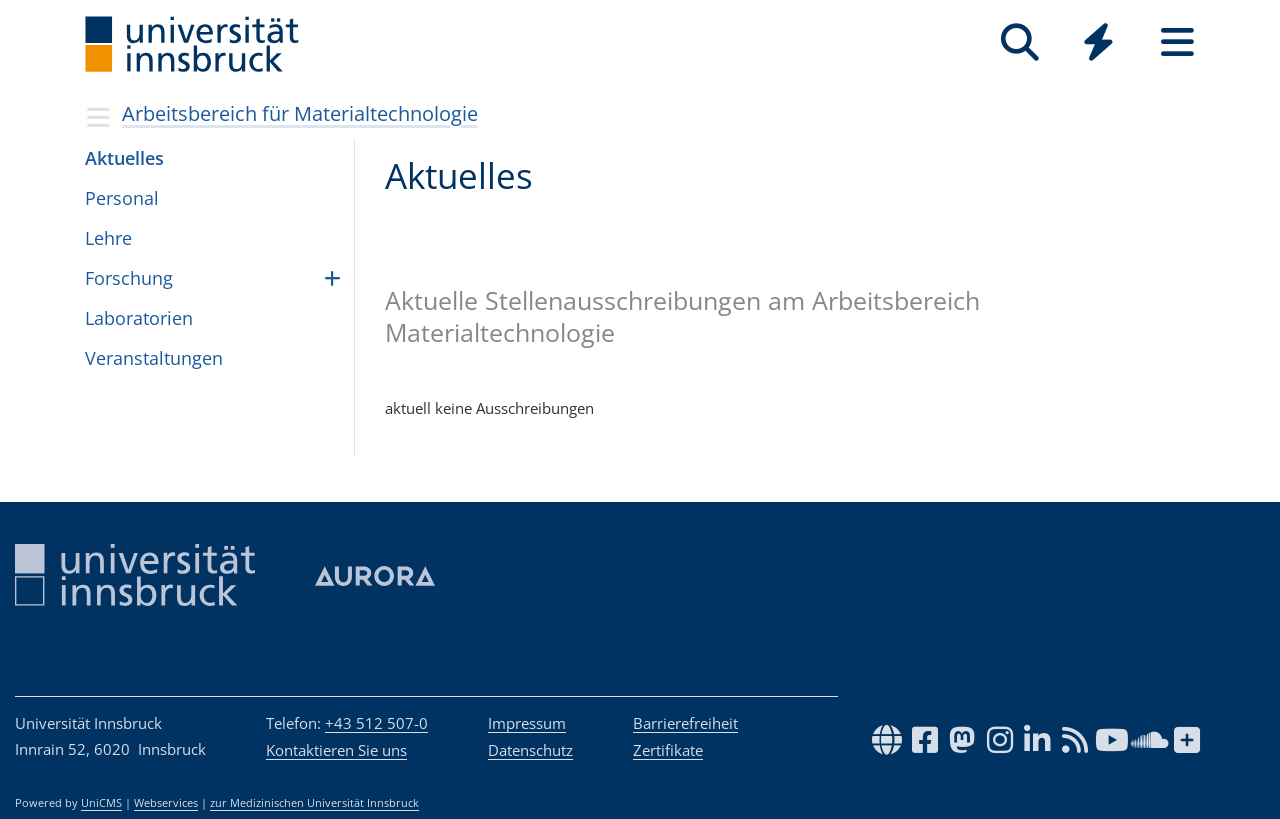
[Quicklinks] (1098, 42)
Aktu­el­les (124, 158)
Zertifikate (668, 750)
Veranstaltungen (154, 358)
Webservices (166, 803)
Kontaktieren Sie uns (336, 750)
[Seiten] (1177, 42)
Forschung (129, 278)
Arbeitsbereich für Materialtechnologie (300, 113)
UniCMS (101, 803)
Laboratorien (139, 318)
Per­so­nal (122, 198)
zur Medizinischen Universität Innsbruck (314, 803)
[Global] (1098, 44)
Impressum (527, 723)
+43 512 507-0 (376, 723)
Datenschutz (530, 750)
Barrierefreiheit (685, 723)
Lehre (108, 238)
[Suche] (1019, 42)
